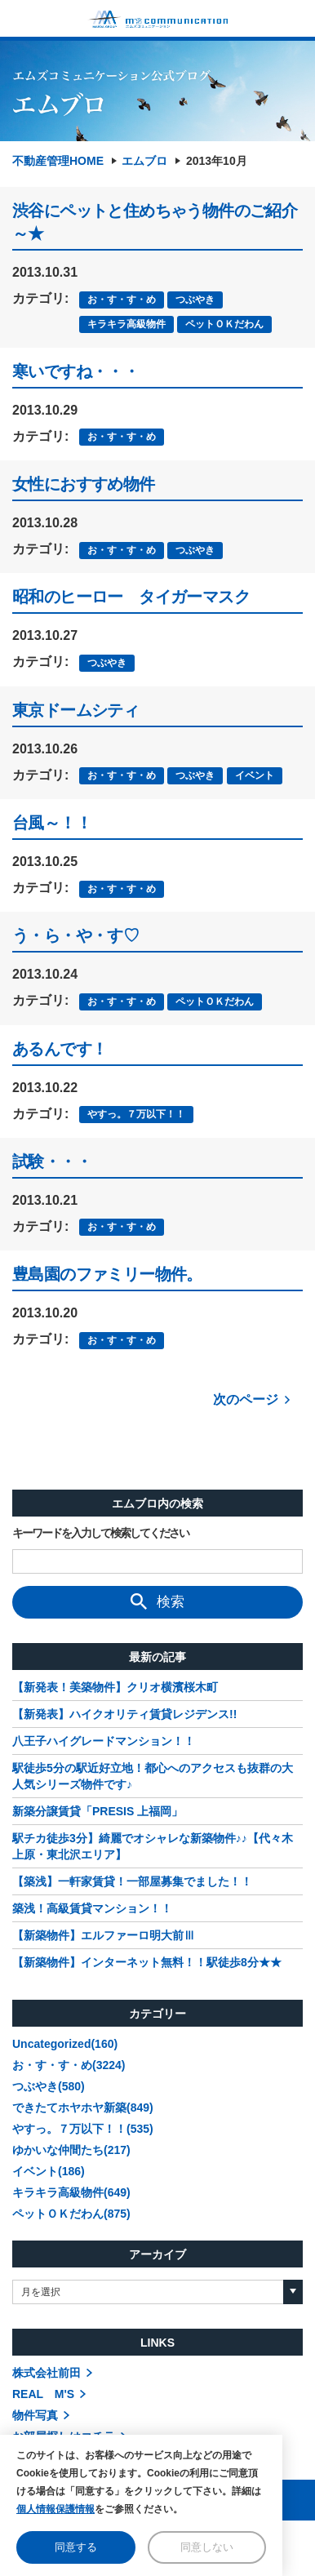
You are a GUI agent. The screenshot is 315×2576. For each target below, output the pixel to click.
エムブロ (144, 160)
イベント (254, 775)
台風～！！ (51, 823)
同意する (76, 2547)
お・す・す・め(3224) (68, 2065)
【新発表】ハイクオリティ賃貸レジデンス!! (124, 1714)
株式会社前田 (46, 2372)
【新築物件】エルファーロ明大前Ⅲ (103, 1935)
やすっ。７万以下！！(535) (82, 2128)
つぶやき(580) (48, 2086)
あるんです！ (59, 1049)
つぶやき (195, 299)
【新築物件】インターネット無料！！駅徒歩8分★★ (147, 1962)
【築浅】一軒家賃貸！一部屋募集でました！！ (132, 1881)
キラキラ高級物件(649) (71, 2192)
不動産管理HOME (58, 160)
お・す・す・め (121, 299)
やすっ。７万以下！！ (136, 1114)
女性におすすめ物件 (83, 484)
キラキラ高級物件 (126, 324)
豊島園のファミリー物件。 (107, 1274)
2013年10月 (216, 160)
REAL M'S (43, 2394)
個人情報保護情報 (55, 2509)
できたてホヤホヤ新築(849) (82, 2107)
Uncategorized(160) (65, 2043)
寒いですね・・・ (75, 371)
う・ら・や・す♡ (75, 935)
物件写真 (35, 2415)
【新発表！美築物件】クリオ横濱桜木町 (115, 1687)
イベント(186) (48, 2171)
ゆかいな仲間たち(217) (71, 2149)
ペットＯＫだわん (224, 324)
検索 (157, 1601)
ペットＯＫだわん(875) (71, 2213)
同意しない (206, 2547)
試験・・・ (51, 1161)
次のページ (245, 1399)
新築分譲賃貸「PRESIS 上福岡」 (97, 1811)
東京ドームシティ (75, 710)
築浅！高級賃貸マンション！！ (92, 1908)
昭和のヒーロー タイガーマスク (131, 597)
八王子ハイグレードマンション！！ (103, 1741)
